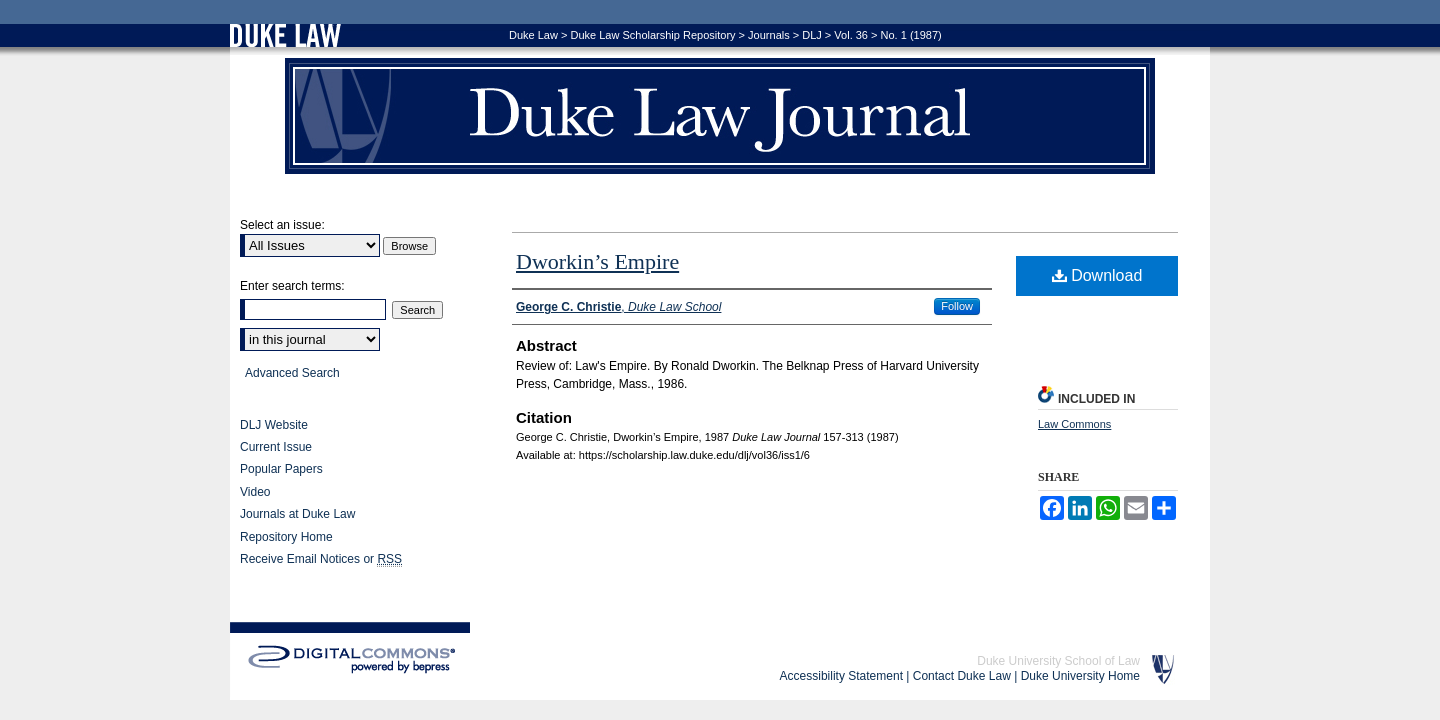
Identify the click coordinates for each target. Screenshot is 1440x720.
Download (1097, 275)
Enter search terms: (292, 286)
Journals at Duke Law (297, 514)
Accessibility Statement (841, 676)
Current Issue (276, 447)
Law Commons (1074, 424)
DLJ (812, 35)
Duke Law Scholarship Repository (652, 35)
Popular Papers (281, 469)
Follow (957, 306)
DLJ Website (274, 425)
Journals (769, 35)
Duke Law (533, 35)
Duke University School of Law (1058, 661)
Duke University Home (1080, 676)
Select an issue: (282, 225)
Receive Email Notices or (321, 559)
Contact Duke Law (962, 676)
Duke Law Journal (720, 116)
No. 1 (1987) (911, 35)
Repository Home (286, 537)
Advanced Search (292, 373)
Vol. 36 (851, 35)
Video (255, 492)
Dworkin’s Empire (597, 261)
